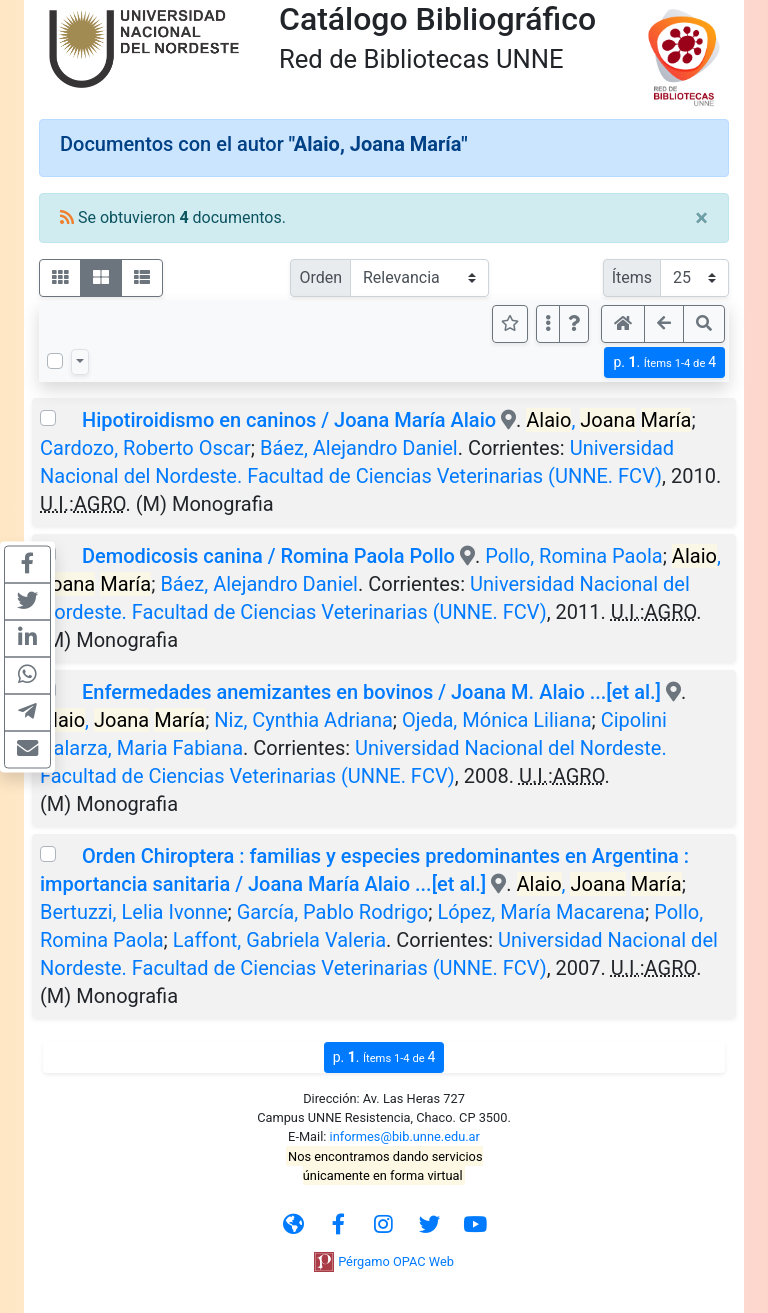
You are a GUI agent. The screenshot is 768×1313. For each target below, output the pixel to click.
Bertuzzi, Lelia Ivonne (134, 912)
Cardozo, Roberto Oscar (145, 448)
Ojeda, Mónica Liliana (496, 720)
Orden (320, 277)
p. (664, 362)
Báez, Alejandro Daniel (359, 448)
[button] (574, 324)
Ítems (632, 277)
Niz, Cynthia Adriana (303, 720)
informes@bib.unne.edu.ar (405, 1136)
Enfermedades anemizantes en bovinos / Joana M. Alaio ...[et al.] (371, 692)
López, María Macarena (541, 912)
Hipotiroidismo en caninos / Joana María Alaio (289, 420)
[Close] (701, 218)
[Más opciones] (548, 324)
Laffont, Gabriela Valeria (279, 940)
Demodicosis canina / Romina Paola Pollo (268, 556)
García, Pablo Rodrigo (332, 912)
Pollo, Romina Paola (573, 556)
